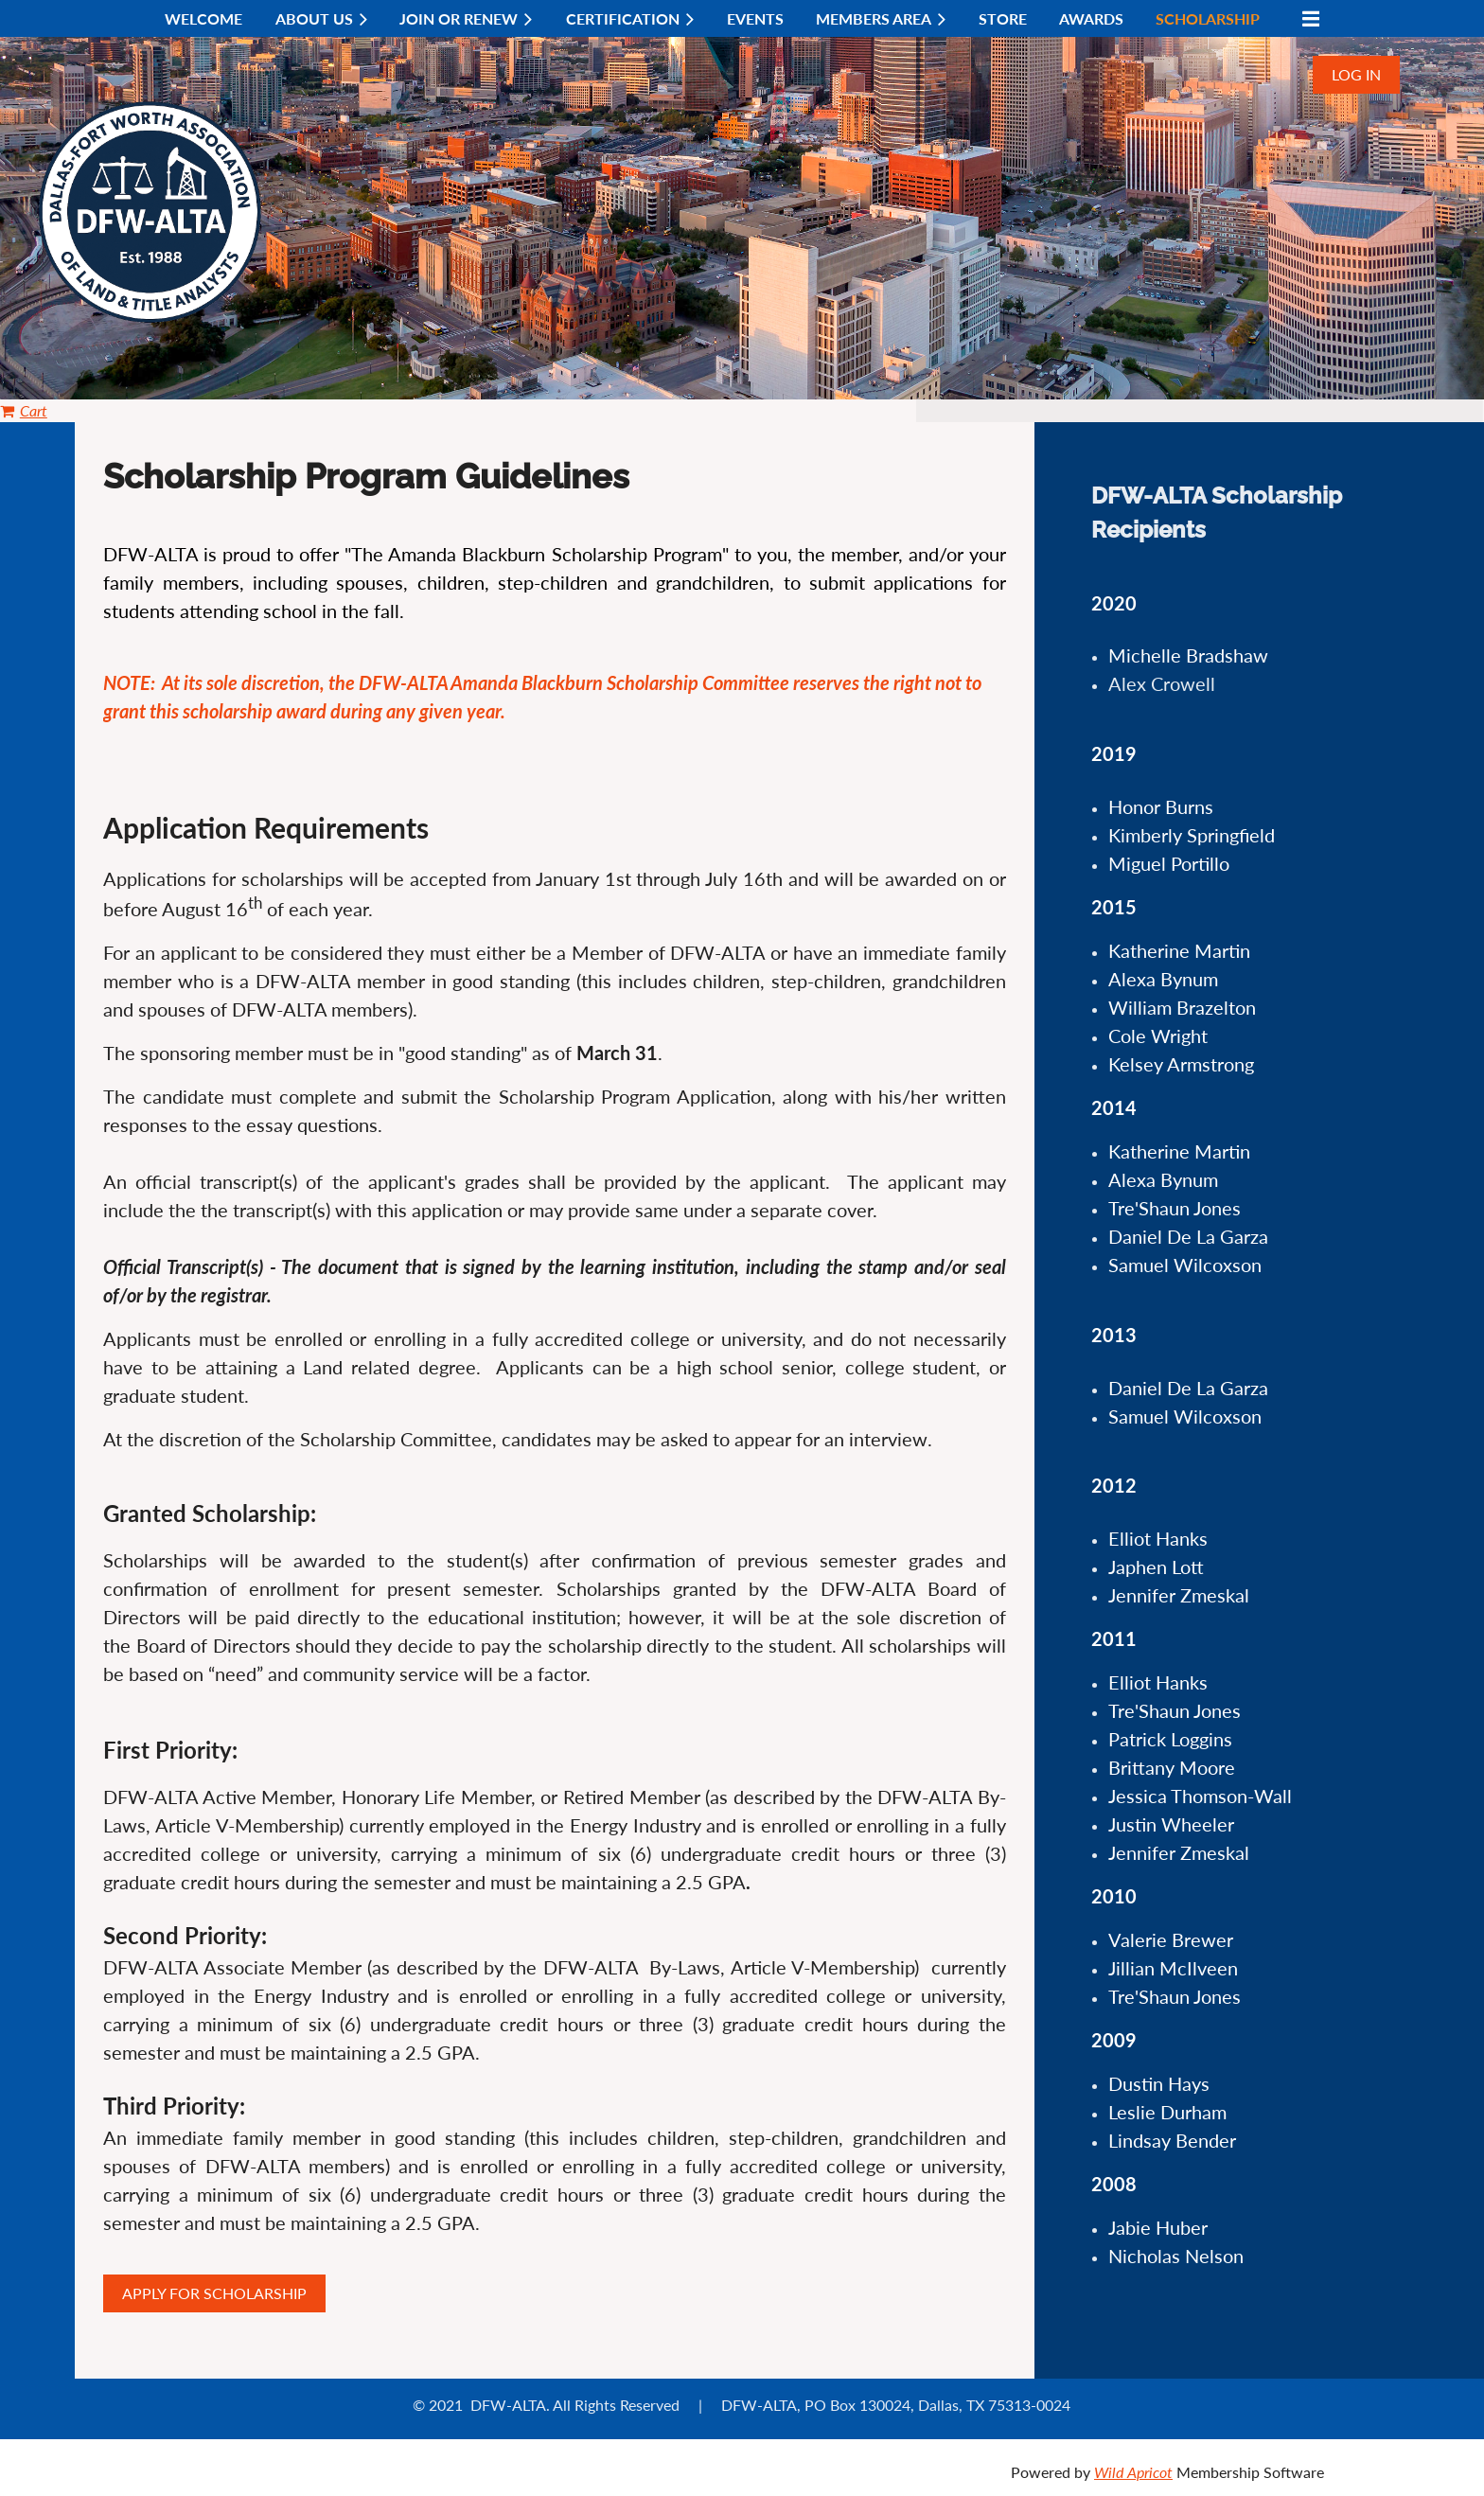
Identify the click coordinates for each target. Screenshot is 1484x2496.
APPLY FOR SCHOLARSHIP (214, 2293)
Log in (1356, 74)
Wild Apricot (1133, 2472)
